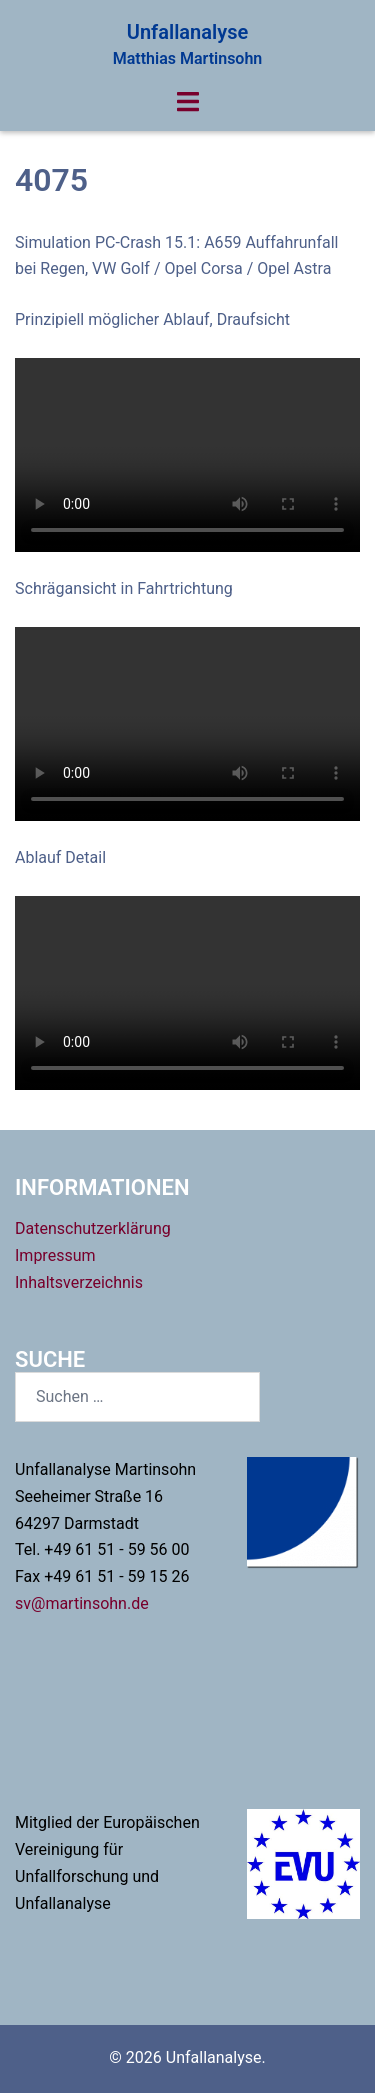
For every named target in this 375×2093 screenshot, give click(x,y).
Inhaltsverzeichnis (79, 1282)
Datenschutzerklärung (93, 1228)
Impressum (55, 1255)
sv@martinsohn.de (82, 1603)
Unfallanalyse (187, 32)
